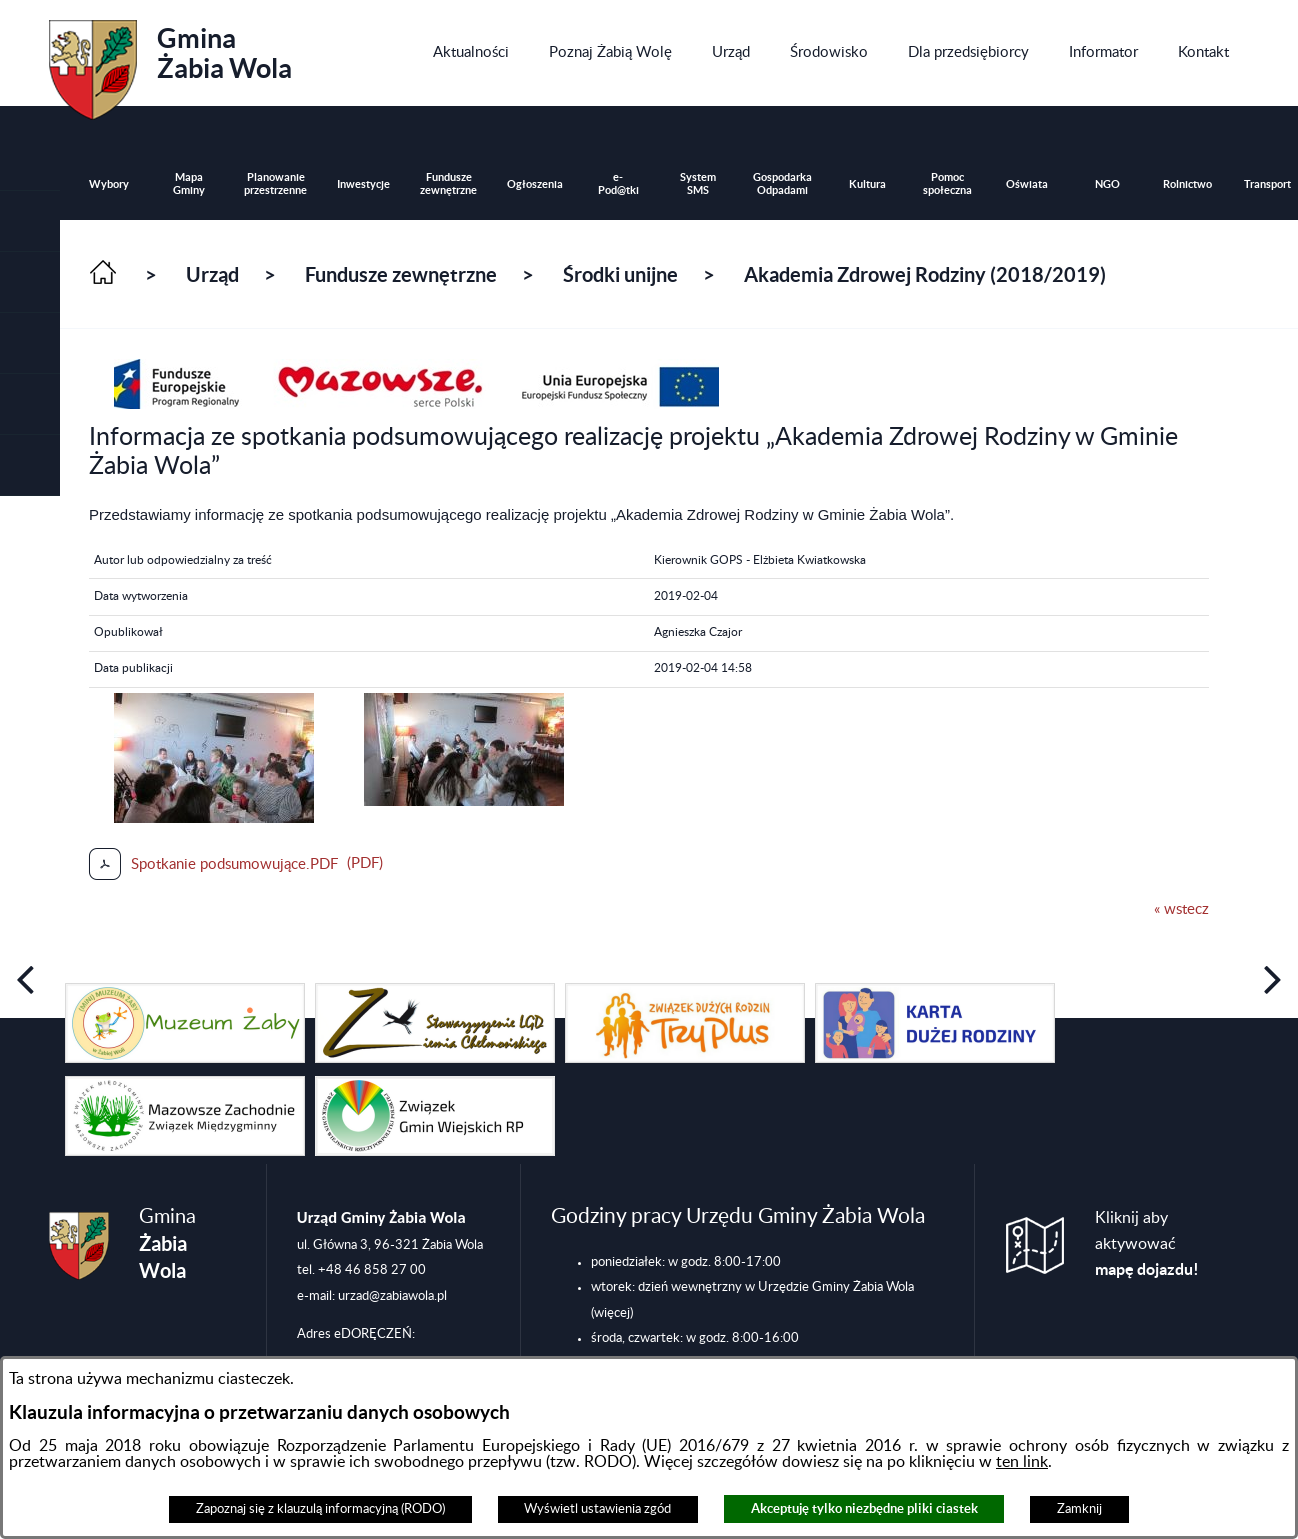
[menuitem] (471, 53)
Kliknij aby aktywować (1147, 1244)
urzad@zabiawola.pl (392, 1296)
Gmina (170, 63)
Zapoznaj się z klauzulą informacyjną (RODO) (320, 1509)
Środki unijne (620, 274)
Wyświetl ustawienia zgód (597, 1509)
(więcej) (612, 1313)
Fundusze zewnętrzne (401, 274)
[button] (30, 282)
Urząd (212, 274)
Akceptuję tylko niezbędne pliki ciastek (864, 1508)
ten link (1022, 1462)
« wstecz (1181, 909)
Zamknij (1079, 1509)
